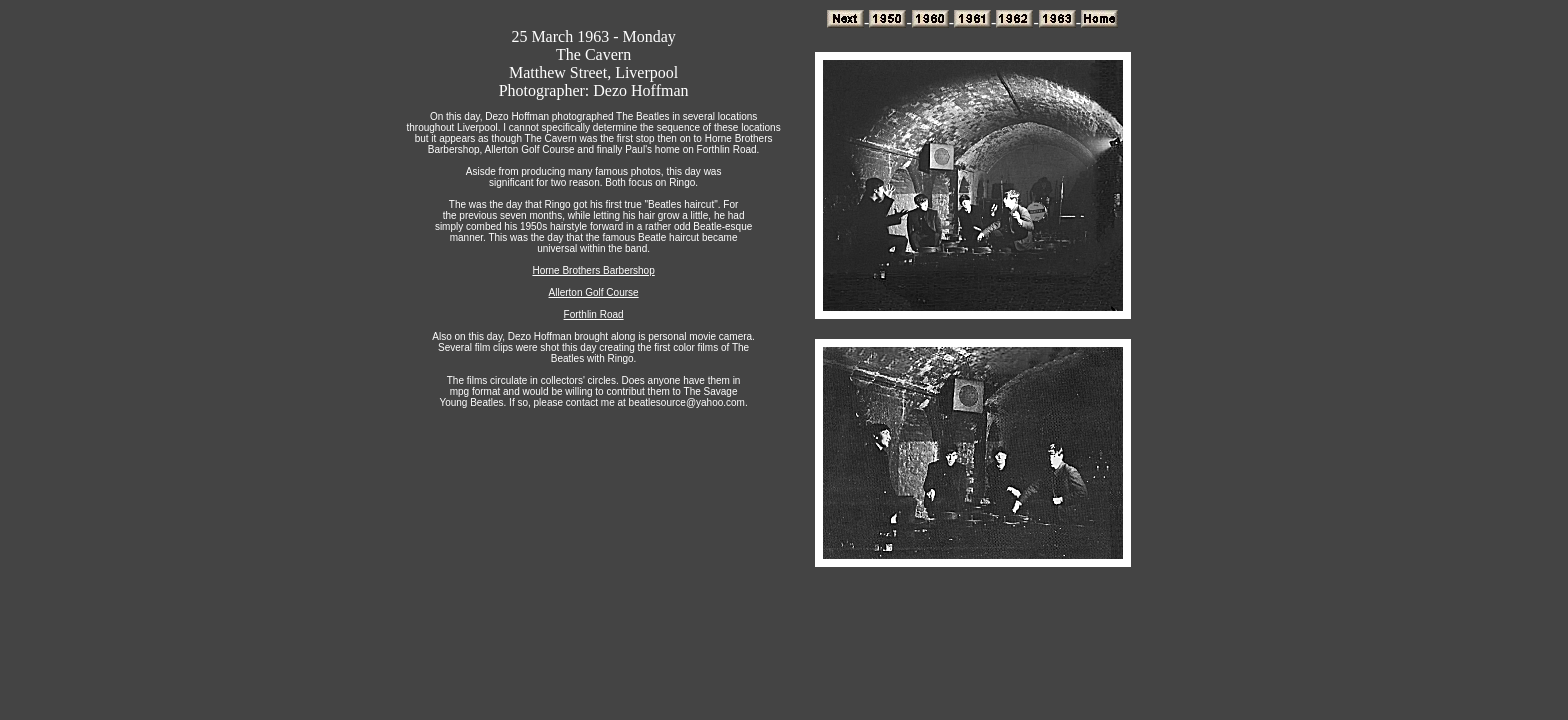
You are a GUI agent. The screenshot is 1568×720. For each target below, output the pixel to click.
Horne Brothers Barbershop (593, 270)
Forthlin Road (594, 314)
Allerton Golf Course (594, 292)
